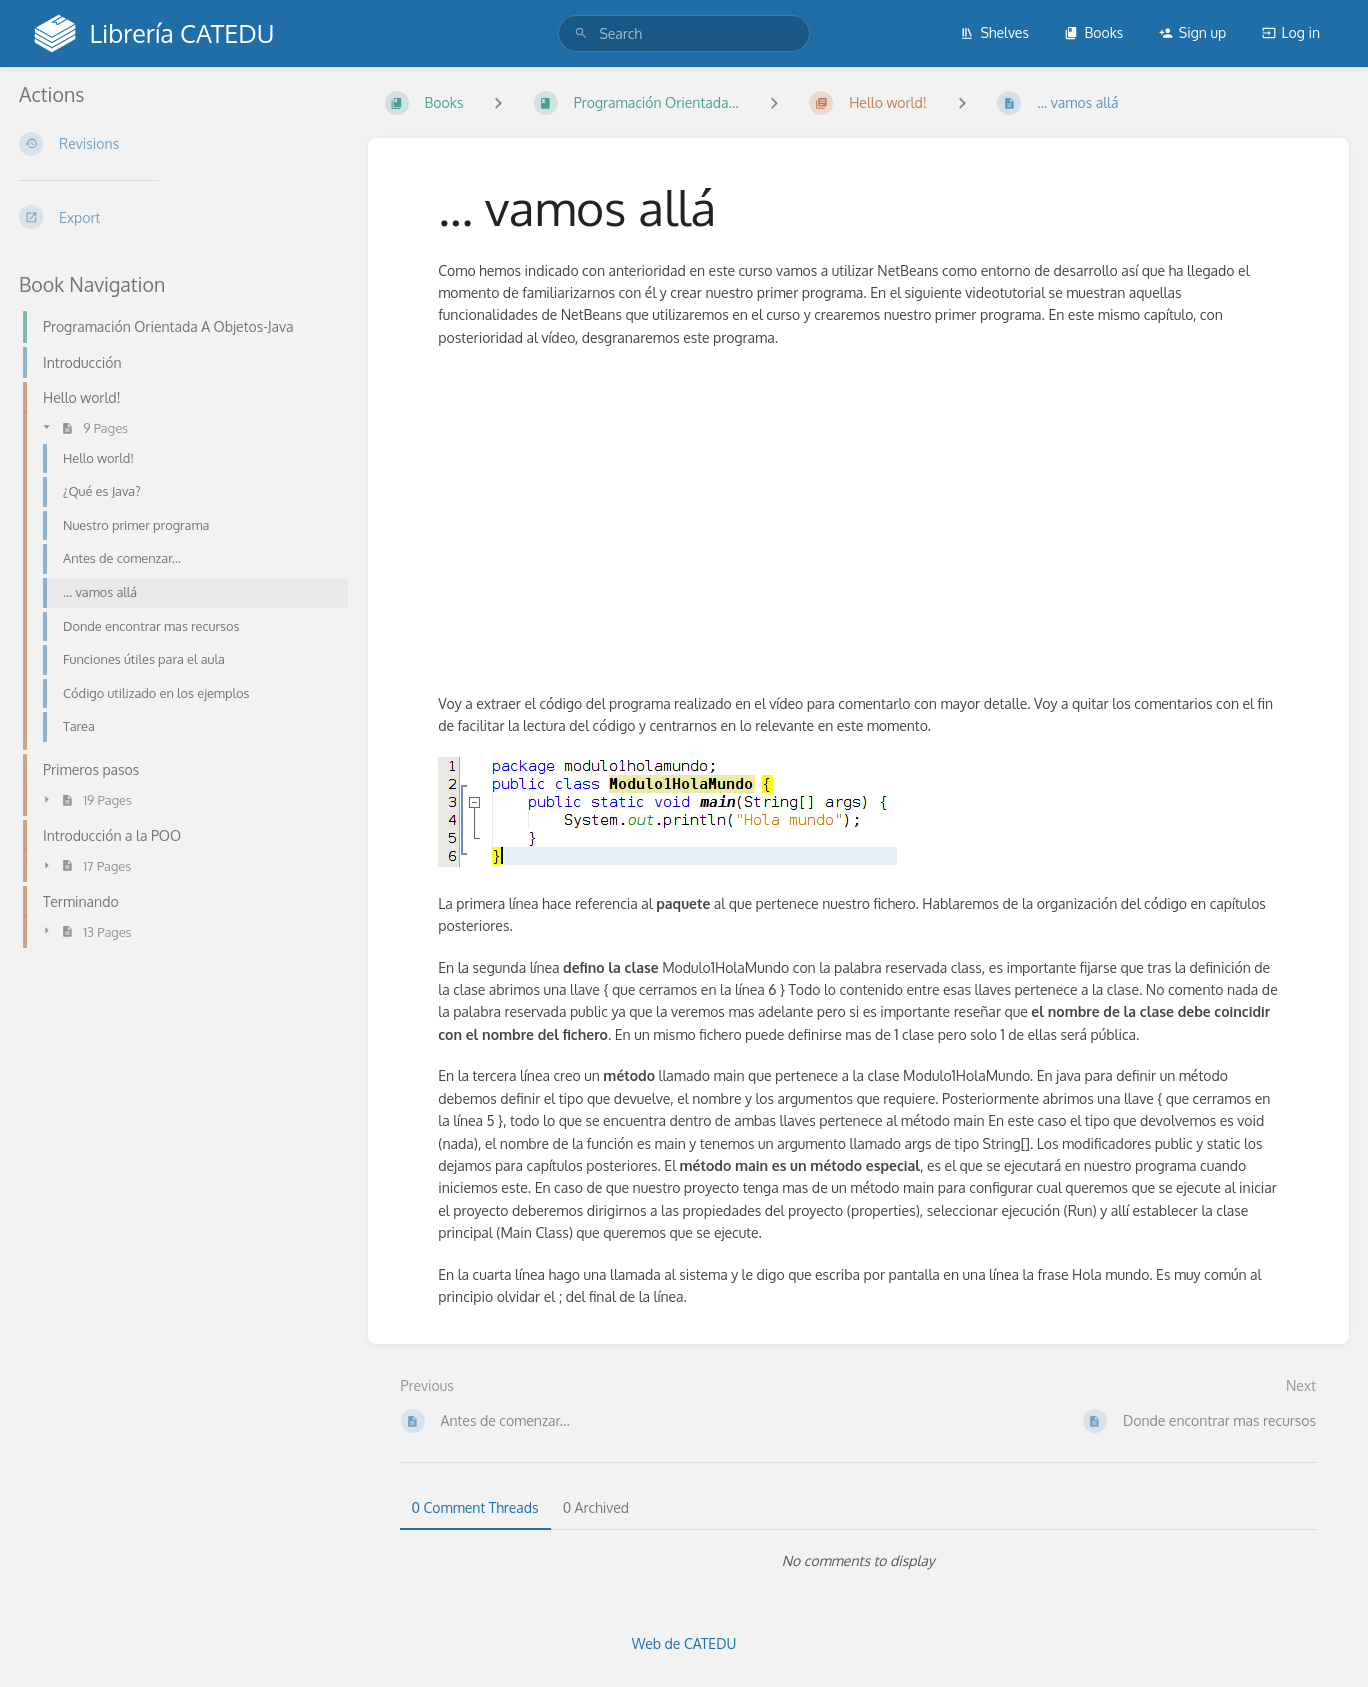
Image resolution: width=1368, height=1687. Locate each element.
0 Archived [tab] (596, 1507)
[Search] (581, 33)
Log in (1291, 32)
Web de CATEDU (684, 1643)
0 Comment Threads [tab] (475, 1507)
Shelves (994, 32)
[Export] (177, 217)
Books (1093, 32)
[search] (683, 33)
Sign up (1192, 32)
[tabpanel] (859, 1561)
